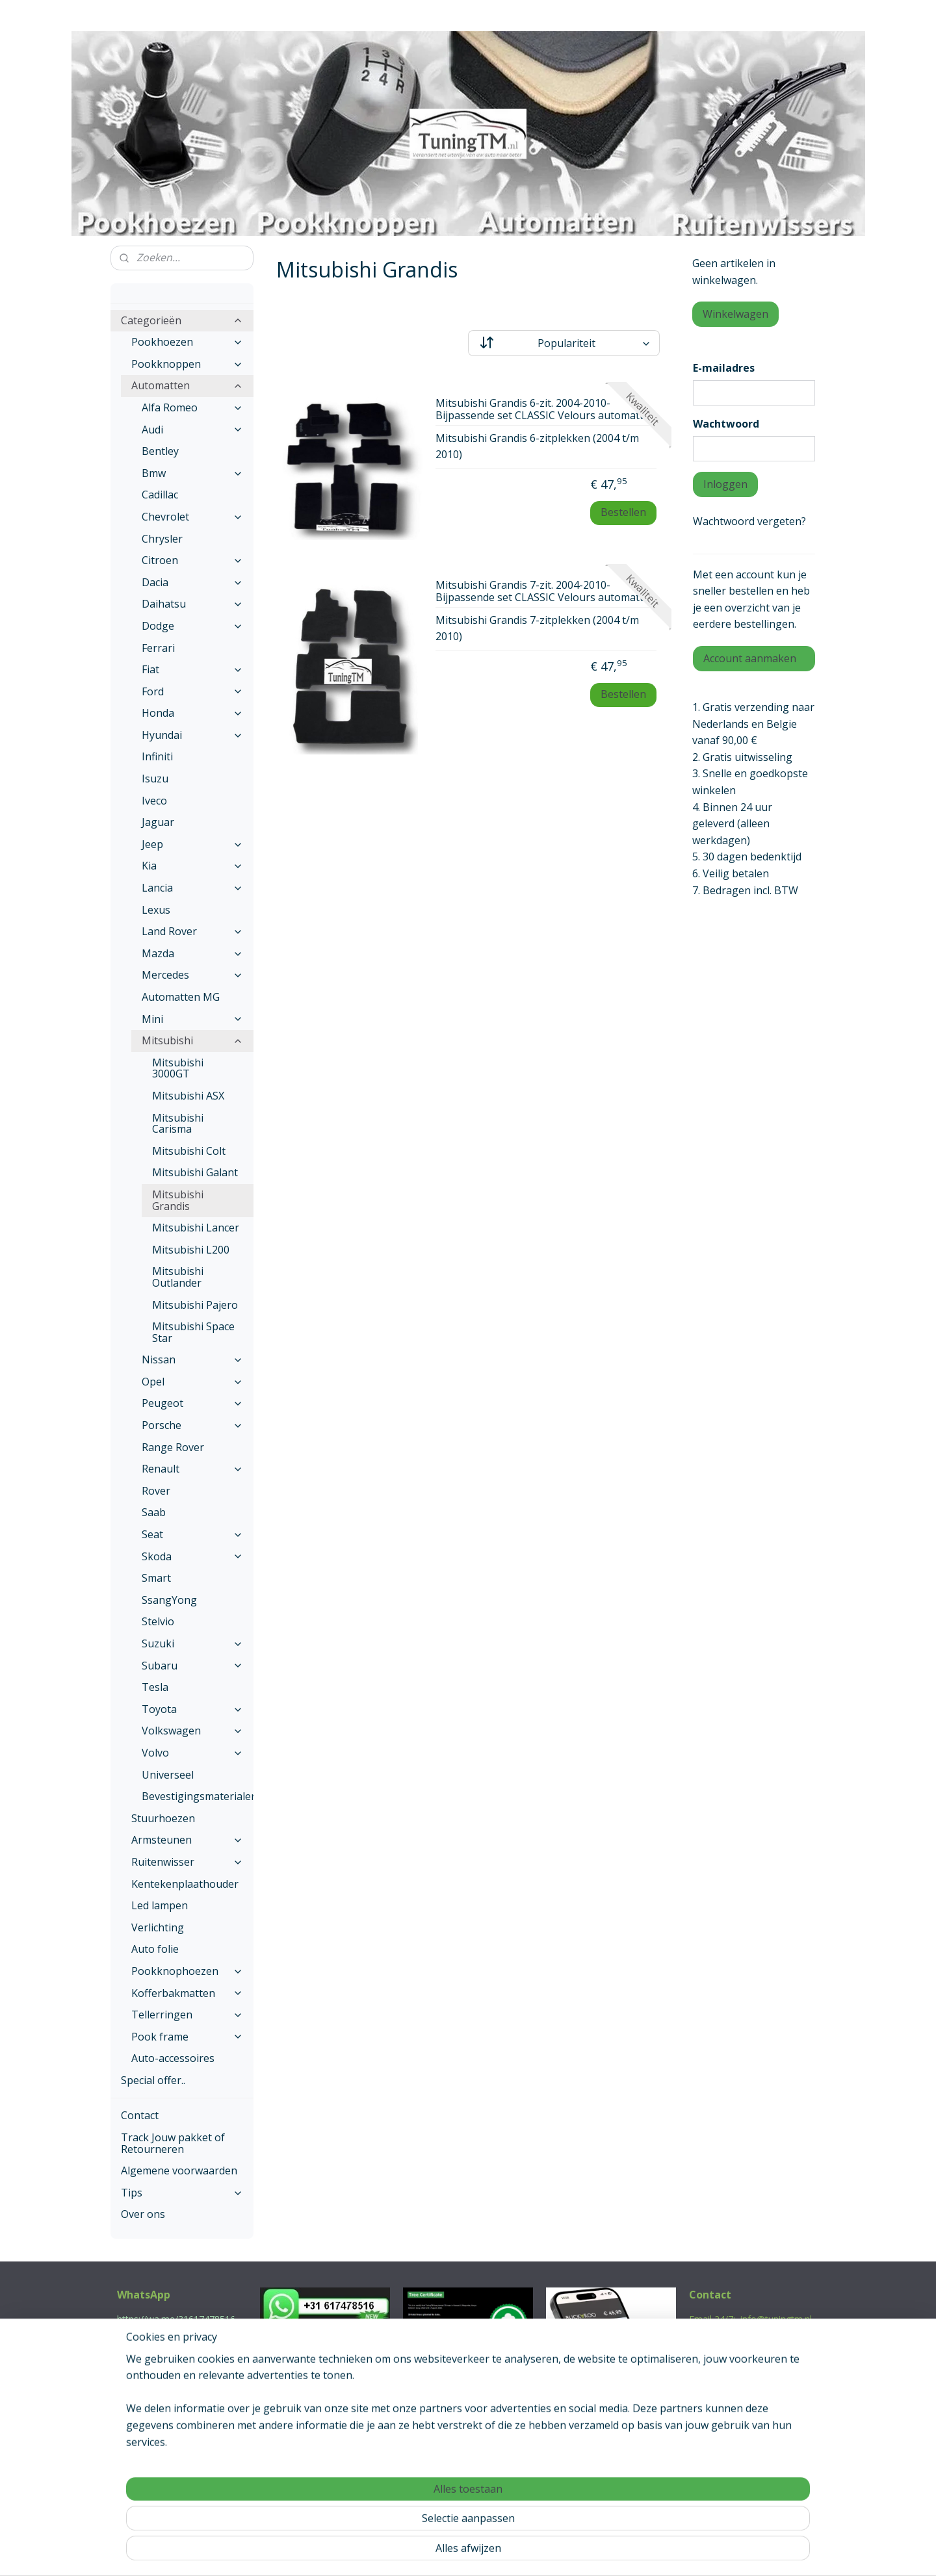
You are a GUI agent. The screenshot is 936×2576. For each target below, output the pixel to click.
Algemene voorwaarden (179, 2170)
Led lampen (159, 1905)
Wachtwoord (726, 424)
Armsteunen (187, 1840)
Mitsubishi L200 (190, 1250)
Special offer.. (153, 2080)
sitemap (412, 2552)
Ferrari (158, 648)
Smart (156, 1578)
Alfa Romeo (192, 407)
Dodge (192, 626)
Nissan (192, 1359)
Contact (140, 2115)
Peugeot (192, 1403)
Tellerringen (187, 2014)
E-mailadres (724, 368)
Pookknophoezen (187, 1971)
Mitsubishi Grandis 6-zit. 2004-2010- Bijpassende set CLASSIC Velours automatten (546, 409)
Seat (192, 1534)
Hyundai (192, 735)
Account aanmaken (749, 658)
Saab (154, 1512)
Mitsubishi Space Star (193, 1332)
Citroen (192, 560)
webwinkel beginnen (489, 2552)
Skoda (192, 1556)
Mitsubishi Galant (195, 1172)
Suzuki (192, 1643)
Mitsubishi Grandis (177, 1200)
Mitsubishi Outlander (177, 1277)
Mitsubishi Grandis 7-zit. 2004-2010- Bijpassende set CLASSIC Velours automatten (546, 591)
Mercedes (192, 975)
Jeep (192, 844)
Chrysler (162, 539)
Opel (192, 1381)
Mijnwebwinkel (603, 2552)
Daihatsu (192, 604)
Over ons (143, 2214)
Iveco (154, 800)
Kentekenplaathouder (185, 1884)
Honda (192, 713)
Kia (192, 865)
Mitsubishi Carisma (177, 1124)
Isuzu (155, 778)
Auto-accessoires (172, 2058)
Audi (192, 429)
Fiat (192, 669)
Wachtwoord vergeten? (749, 521)
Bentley (160, 451)
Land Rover (192, 931)
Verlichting (157, 1927)
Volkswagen (192, 1730)
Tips (182, 2192)
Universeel (168, 1775)
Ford (192, 691)
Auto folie (155, 1949)
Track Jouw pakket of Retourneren (173, 2143)
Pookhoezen (187, 342)
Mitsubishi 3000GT (177, 1068)
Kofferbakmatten (187, 1993)
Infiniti (157, 756)
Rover (156, 1491)
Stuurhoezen (163, 1818)
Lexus (156, 910)
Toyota (192, 1709)
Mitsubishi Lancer (195, 1227)
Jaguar (158, 822)
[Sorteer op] (564, 343)
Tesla (155, 1687)
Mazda (192, 953)
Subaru (192, 1665)
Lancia (192, 888)
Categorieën (182, 320)
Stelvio (158, 1621)
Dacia (192, 582)
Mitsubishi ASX (188, 1095)
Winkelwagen (735, 314)
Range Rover (173, 1447)
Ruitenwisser (187, 1862)
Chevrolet (192, 516)
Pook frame (187, 2036)
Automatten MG (181, 997)
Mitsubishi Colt (189, 1151)
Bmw (192, 473)
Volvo (192, 1752)
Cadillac (160, 494)
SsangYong (169, 1600)
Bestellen (623, 512)
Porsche (192, 1425)
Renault (192, 1469)
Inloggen (725, 484)
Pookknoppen (187, 364)
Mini (192, 1019)
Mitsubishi (192, 1040)
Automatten (187, 385)
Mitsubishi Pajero (195, 1305)
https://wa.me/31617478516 (176, 2319)
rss (440, 2552)
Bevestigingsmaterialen (198, 1796)
